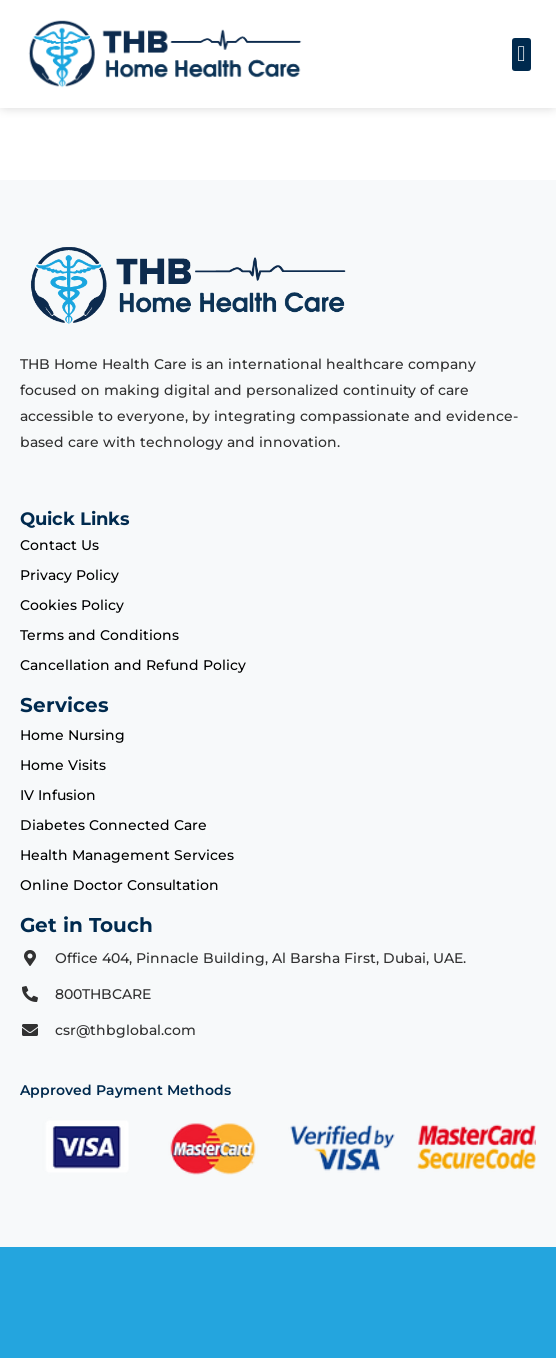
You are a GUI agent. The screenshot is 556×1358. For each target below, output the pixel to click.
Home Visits (63, 765)
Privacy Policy (69, 575)
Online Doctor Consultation (119, 885)
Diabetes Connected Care (113, 825)
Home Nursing (72, 735)
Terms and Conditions (99, 635)
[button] (521, 54)
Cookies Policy (72, 605)
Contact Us (59, 545)
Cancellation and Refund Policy (133, 665)
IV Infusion (58, 795)
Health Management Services (127, 855)
